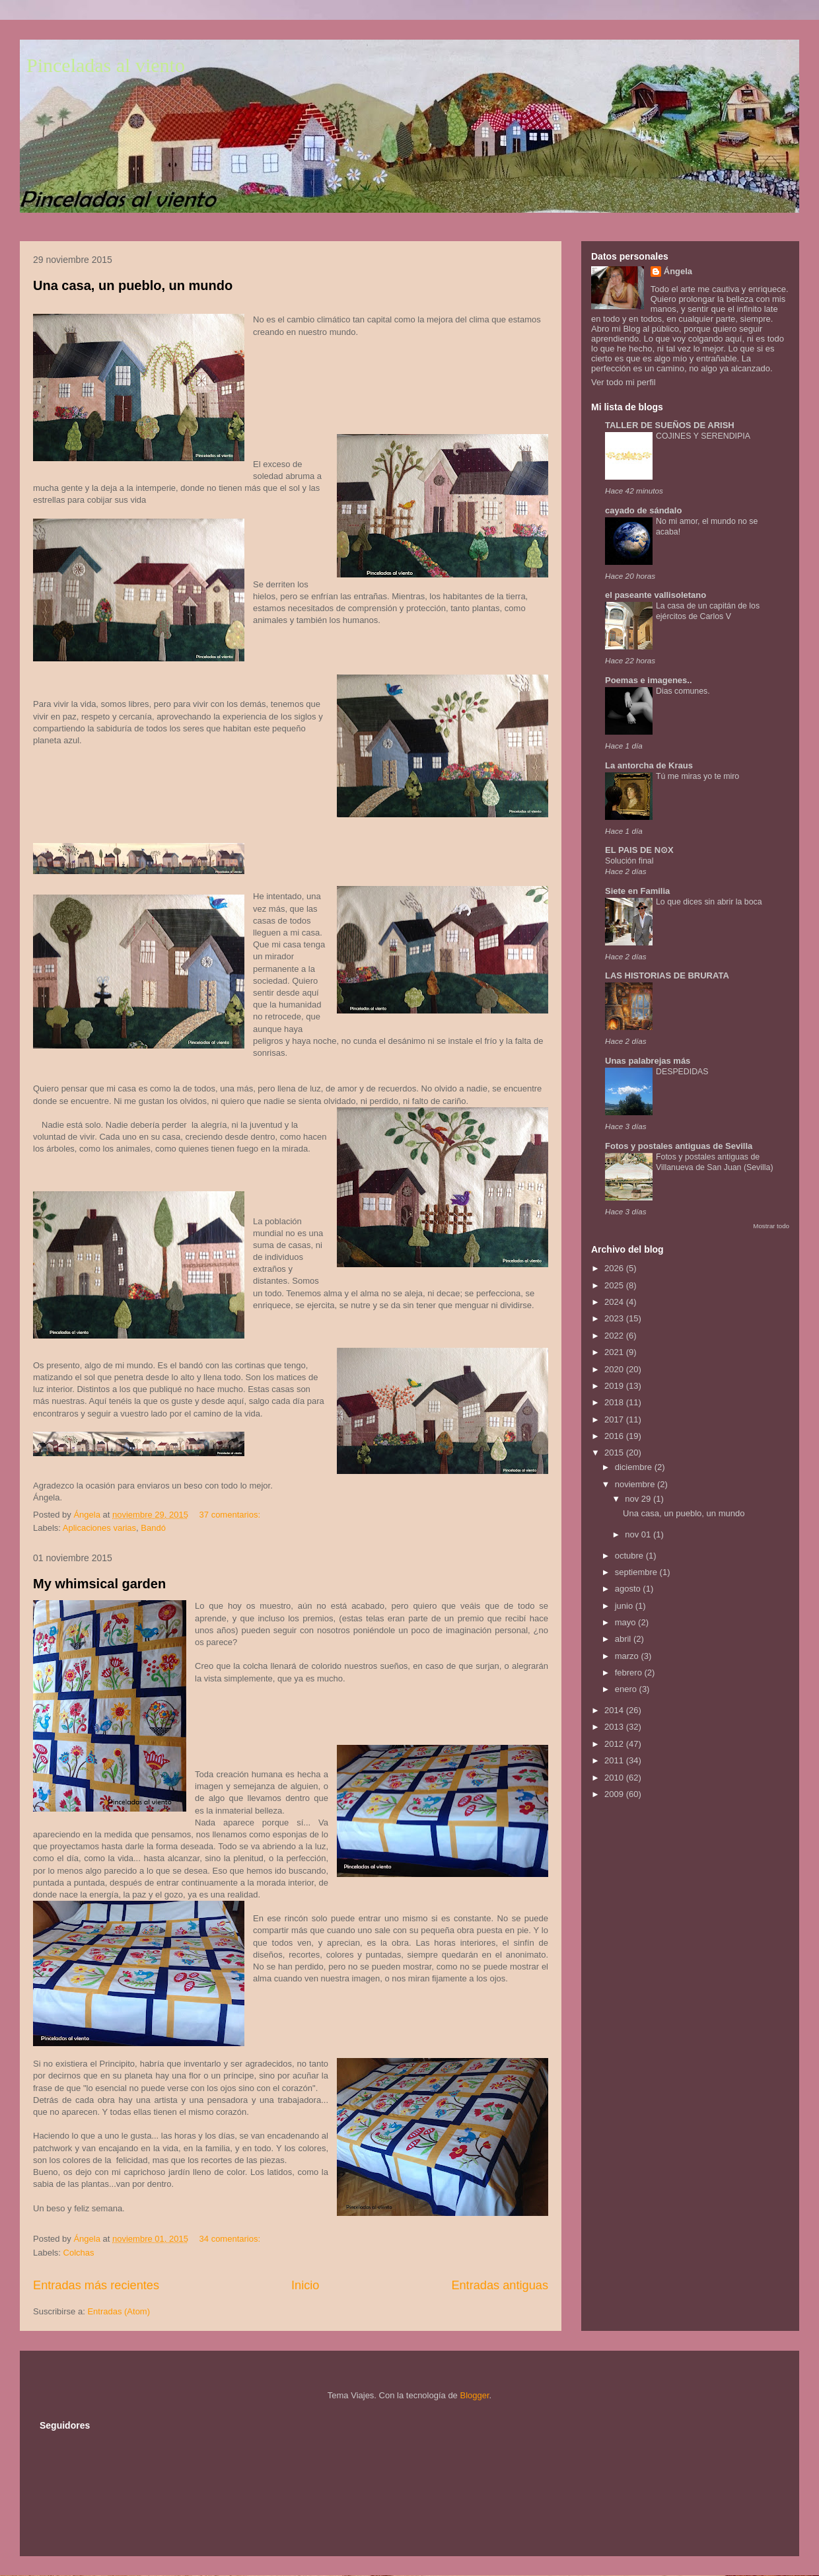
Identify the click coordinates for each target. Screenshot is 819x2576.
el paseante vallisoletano (655, 595)
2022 (615, 1336)
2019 (615, 1386)
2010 (615, 1778)
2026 (615, 1268)
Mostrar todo (771, 1226)
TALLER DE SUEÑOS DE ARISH (669, 425)
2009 (615, 1794)
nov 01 (639, 1534)
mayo (626, 1622)
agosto (629, 1589)
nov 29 (639, 1499)
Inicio (305, 2285)
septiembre (637, 1572)
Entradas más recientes (96, 2285)
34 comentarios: (231, 2239)
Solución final (629, 860)
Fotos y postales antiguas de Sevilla (678, 1146)
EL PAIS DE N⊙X (639, 850)
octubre (630, 1556)
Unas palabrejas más (647, 1061)
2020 (615, 1369)
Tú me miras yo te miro (697, 776)
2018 (615, 1402)
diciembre (635, 1467)
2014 (615, 1710)
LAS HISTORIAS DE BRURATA (667, 975)
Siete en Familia (637, 891)
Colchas (78, 2253)
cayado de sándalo (643, 510)
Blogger (474, 2395)
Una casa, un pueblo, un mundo (132, 285)
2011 (615, 1760)
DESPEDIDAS (682, 1071)
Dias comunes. (683, 691)
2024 (615, 1302)
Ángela (678, 271)
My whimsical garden (99, 1583)
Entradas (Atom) (118, 2311)
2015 (615, 1452)
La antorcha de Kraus (649, 765)
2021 (615, 1352)
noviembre (636, 1484)
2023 (615, 1318)
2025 (615, 1285)
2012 (615, 1744)
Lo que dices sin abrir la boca (709, 901)
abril (624, 1639)
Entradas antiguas (499, 2285)
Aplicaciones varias (99, 1528)
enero (627, 1689)
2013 (615, 1727)
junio (625, 1606)
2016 (615, 1436)
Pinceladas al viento (105, 65)
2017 (615, 1419)
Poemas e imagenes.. (648, 680)
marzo (628, 1656)
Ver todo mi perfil (623, 382)
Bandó (153, 1528)
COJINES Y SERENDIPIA (703, 436)
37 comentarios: (231, 1515)
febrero (630, 1672)
